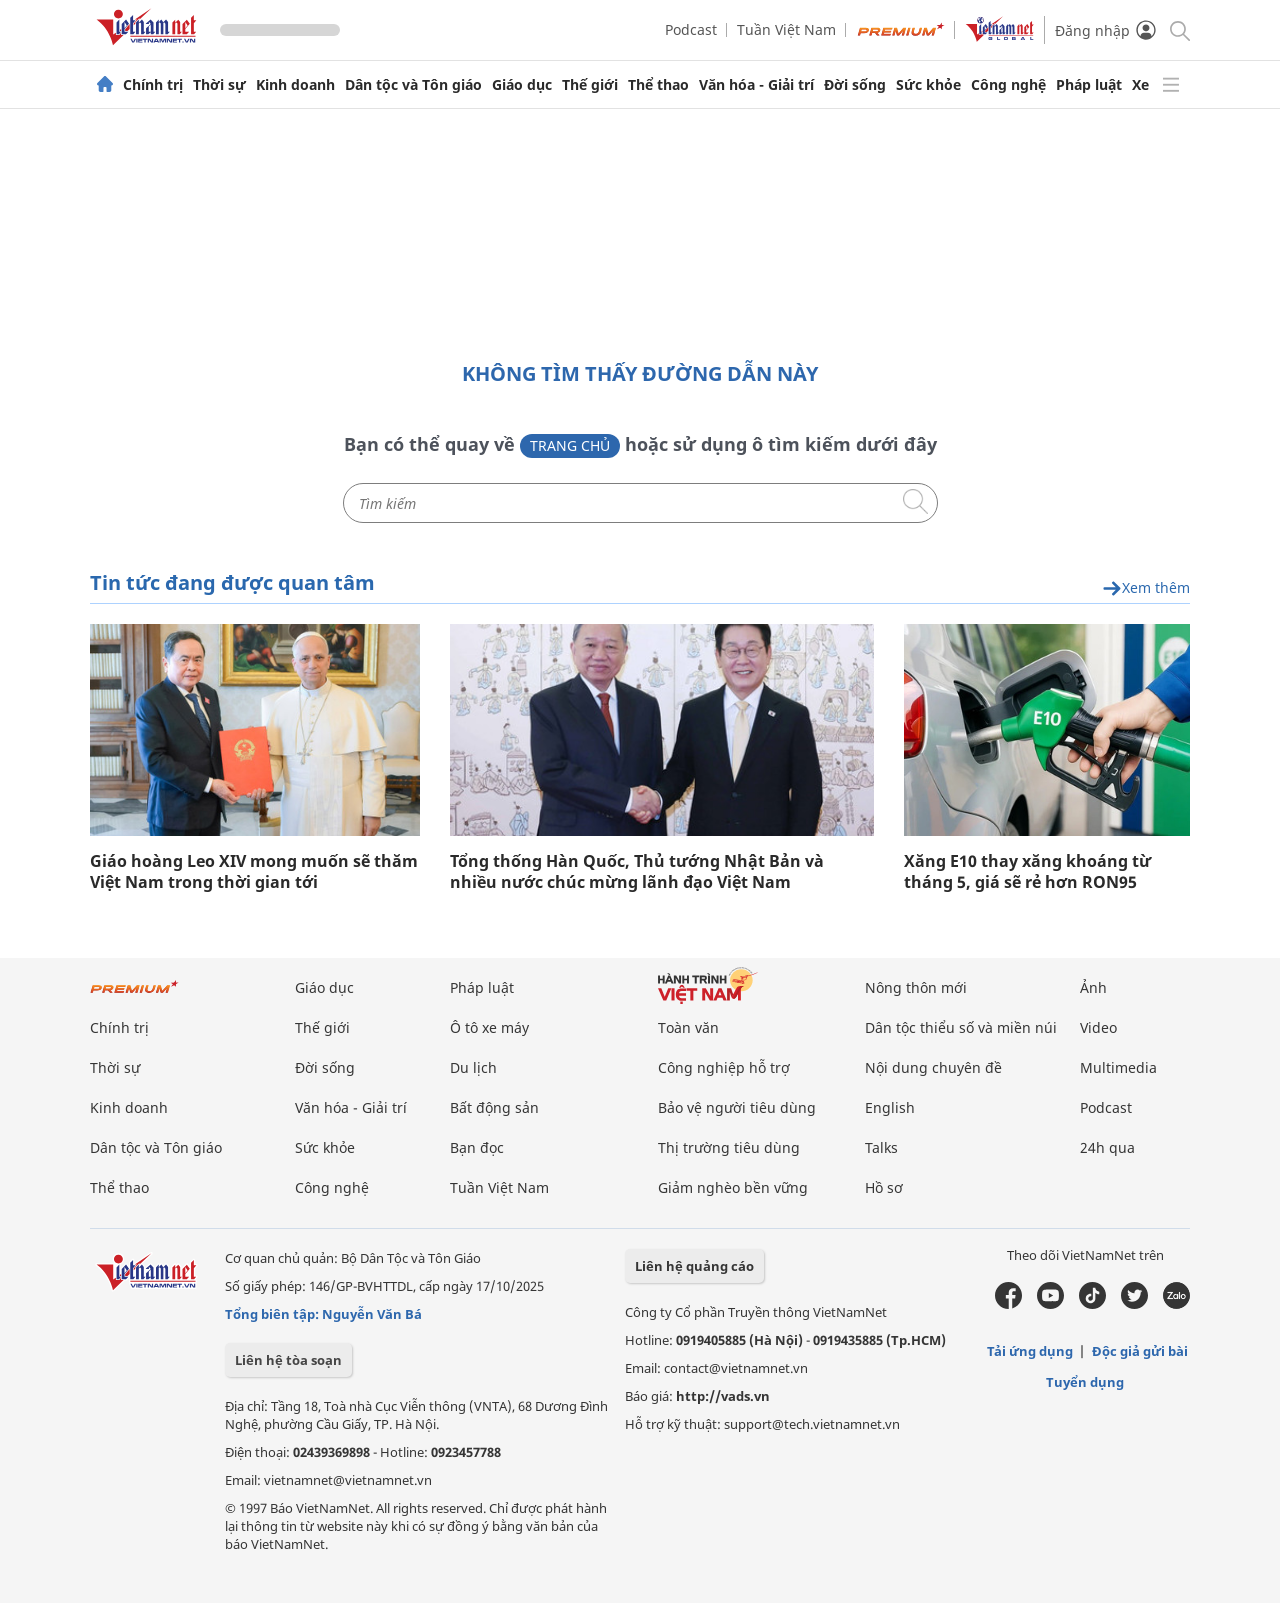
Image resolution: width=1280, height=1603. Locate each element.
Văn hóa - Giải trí (756, 85)
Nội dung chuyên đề (933, 1067)
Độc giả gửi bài (1140, 1351)
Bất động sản (494, 1107)
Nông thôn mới (916, 987)
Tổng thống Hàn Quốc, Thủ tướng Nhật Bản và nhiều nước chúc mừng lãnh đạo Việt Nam (637, 872)
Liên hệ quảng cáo (694, 1266)
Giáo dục (522, 85)
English (890, 1107)
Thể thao (658, 85)
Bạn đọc (477, 1147)
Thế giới (590, 85)
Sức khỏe (928, 85)
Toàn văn (688, 1027)
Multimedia (1118, 1067)
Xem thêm (1146, 588)
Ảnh (1093, 987)
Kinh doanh (295, 85)
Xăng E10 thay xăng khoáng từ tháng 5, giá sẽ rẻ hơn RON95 (1027, 872)
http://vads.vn (723, 1396)
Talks (881, 1147)
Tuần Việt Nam (786, 29)
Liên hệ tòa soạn (288, 1360)
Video (1098, 1027)
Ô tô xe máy (489, 1027)
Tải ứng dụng (1030, 1351)
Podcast (691, 29)
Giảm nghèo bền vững (733, 1187)
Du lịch (473, 1067)
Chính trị (153, 85)
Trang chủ (570, 445)
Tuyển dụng (1085, 1382)
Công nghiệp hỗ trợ (724, 1067)
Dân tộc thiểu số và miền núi (961, 1027)
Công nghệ (1008, 85)
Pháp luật (1089, 85)
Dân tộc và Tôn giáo (413, 85)
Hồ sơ (884, 1187)
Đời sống (855, 85)
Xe (1140, 85)
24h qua (1107, 1147)
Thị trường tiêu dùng (729, 1147)
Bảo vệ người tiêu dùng (737, 1107)
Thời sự (219, 85)
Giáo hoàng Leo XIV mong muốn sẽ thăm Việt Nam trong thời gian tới (254, 872)
